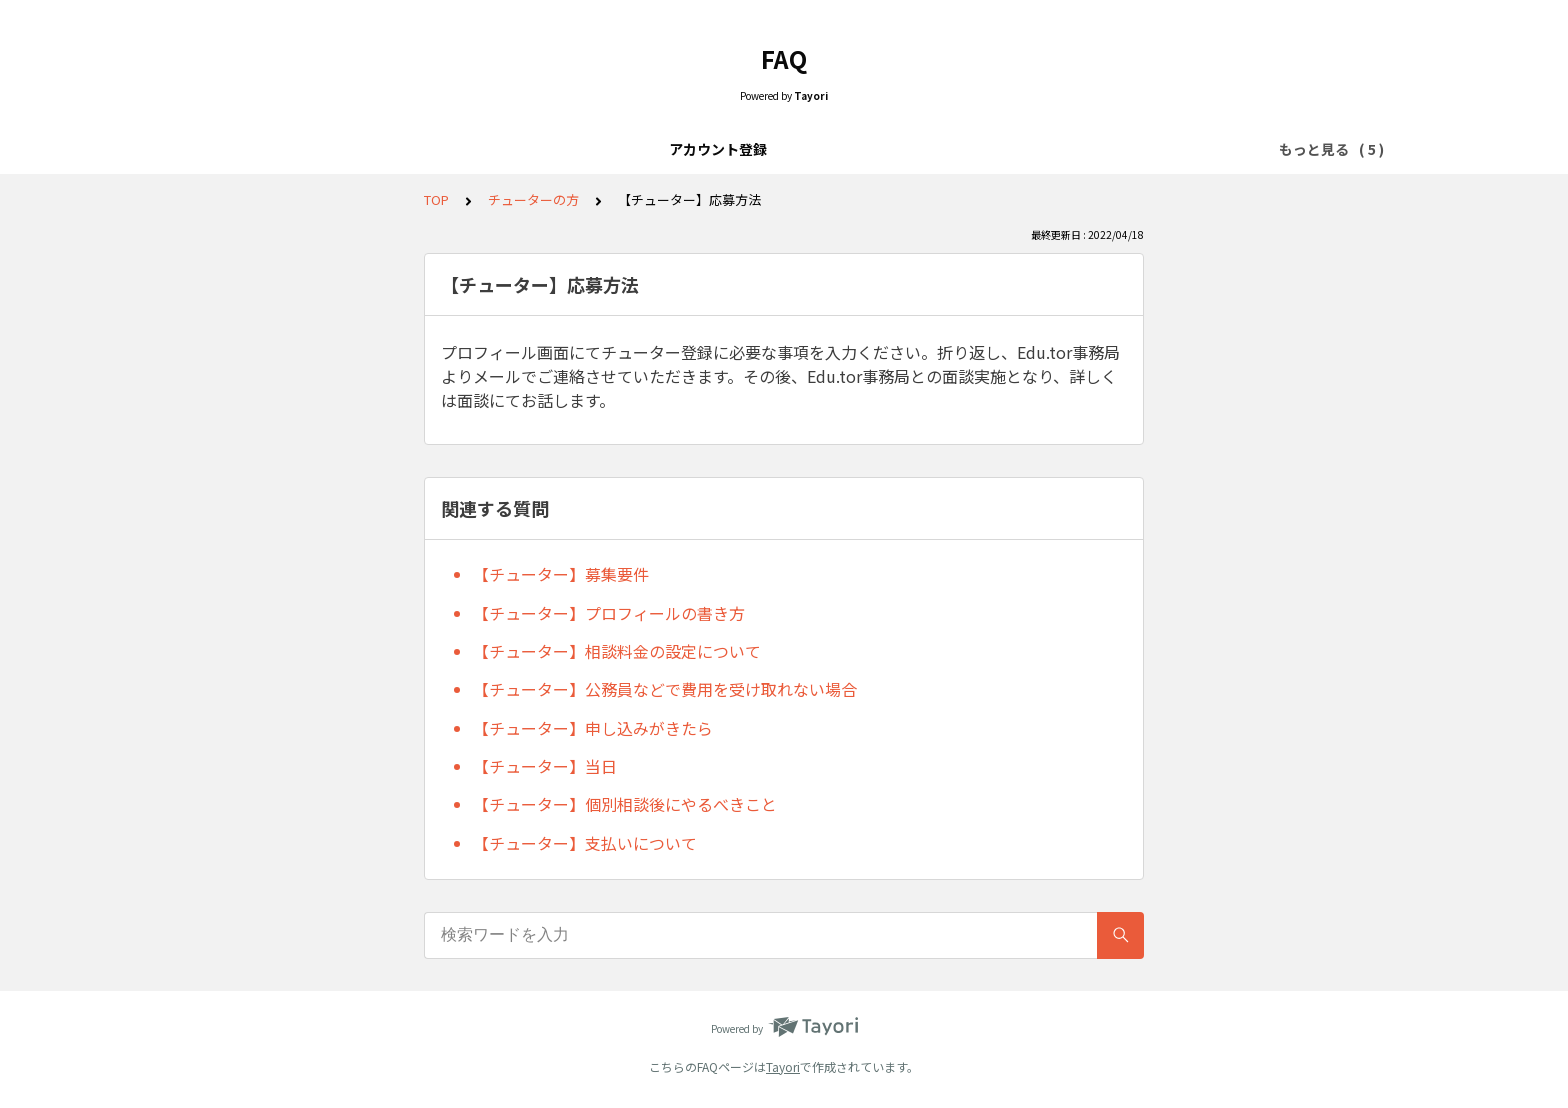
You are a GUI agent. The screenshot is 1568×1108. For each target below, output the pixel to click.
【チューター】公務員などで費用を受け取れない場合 (665, 689)
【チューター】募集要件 (561, 574)
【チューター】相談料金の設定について (617, 651)
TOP (436, 199)
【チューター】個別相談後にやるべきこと (625, 804)
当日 (840, 149)
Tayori (783, 1066)
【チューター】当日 (545, 766)
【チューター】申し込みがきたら (593, 728)
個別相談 (770, 149)
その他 (1029, 149)
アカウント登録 (539, 149)
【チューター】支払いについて (585, 843)
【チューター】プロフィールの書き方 (609, 613)
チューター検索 (665, 149)
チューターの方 (931, 149)
